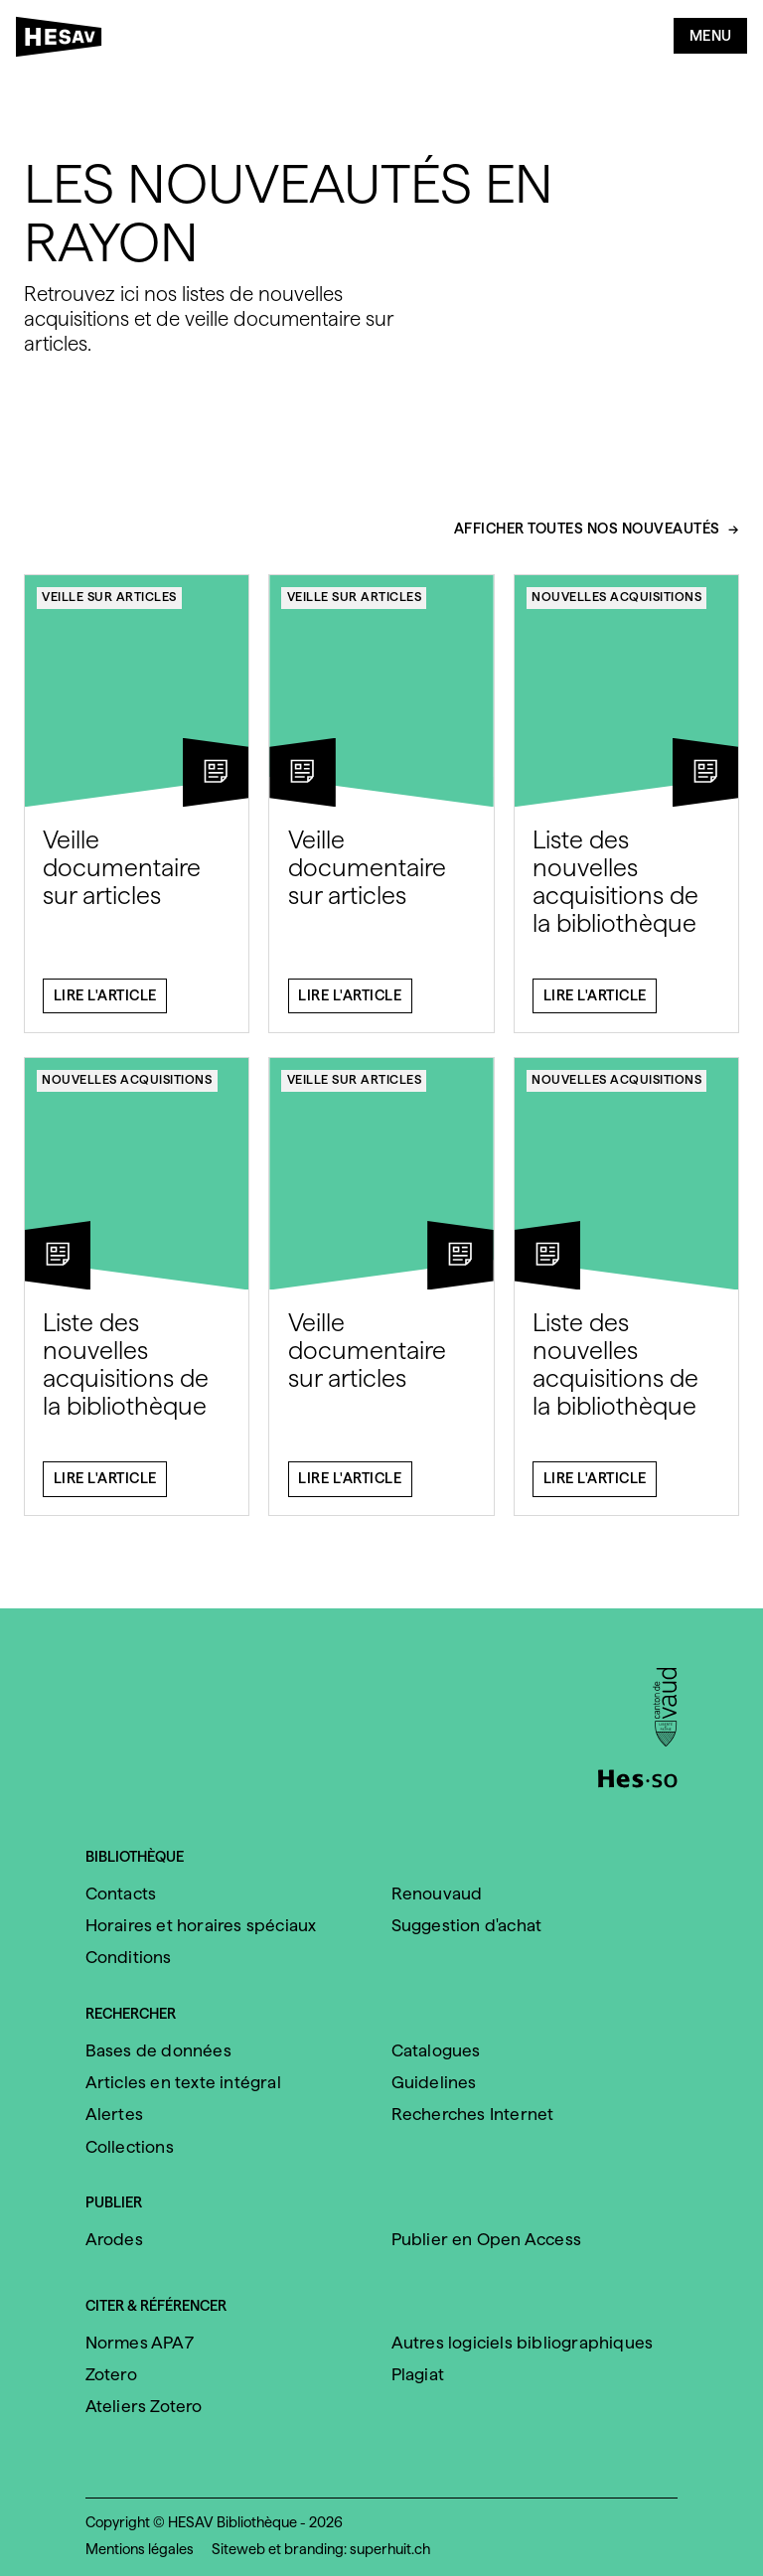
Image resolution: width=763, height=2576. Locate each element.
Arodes (114, 2239)
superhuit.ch (390, 2549)
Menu (710, 36)
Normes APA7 (139, 2342)
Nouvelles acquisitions (616, 606)
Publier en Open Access (486, 2239)
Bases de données (158, 2050)
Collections (129, 2147)
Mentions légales (139, 2549)
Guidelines (434, 2082)
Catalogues (436, 2050)
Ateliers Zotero (144, 2406)
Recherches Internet (472, 2114)
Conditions (128, 1957)
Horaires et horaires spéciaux (201, 1925)
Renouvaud (437, 1893)
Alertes (114, 2114)
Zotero (111, 2374)
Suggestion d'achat (466, 1925)
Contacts (121, 1893)
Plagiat (417, 2374)
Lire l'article (105, 1005)
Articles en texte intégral (183, 2082)
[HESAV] (64, 41)
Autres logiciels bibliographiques (522, 2342)
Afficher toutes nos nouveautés (587, 539)
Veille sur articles (109, 606)
